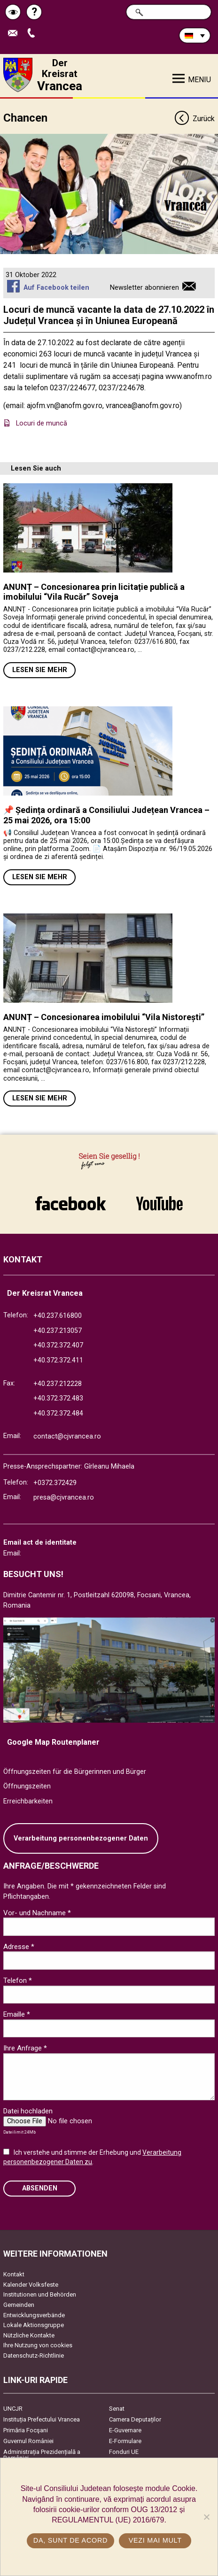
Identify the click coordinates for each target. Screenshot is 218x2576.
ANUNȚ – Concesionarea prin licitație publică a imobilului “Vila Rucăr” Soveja (94, 592)
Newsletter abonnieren (144, 288)
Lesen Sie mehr (39, 670)
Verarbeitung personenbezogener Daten (81, 1838)
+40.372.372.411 (58, 1360)
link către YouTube (159, 1203)
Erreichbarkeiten (28, 1801)
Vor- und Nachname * (37, 1913)
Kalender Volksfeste (30, 2284)
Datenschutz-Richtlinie (33, 2355)
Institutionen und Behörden (39, 2294)
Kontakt (13, 2274)
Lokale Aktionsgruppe (33, 2324)
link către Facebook (70, 1203)
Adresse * (18, 1946)
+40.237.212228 (57, 1384)
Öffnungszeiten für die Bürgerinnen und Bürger (74, 1772)
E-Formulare (125, 2440)
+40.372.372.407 (58, 1345)
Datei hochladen (28, 2111)
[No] (206, 2517)
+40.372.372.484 (58, 1413)
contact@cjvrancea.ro (67, 1436)
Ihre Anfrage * (25, 2048)
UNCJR (13, 2408)
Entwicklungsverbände (34, 2315)
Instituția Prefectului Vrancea (41, 2419)
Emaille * (16, 2014)
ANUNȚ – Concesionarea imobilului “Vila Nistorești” (103, 1017)
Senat (117, 2408)
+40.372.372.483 (58, 1398)
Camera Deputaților (135, 2419)
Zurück (194, 119)
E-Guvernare (125, 2430)
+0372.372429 (55, 1483)
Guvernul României (28, 2440)
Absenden (39, 2188)
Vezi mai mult (155, 2540)
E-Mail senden (15, 33)
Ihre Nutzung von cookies (37, 2345)
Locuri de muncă (42, 423)
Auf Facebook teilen (56, 288)
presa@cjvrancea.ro (63, 1497)
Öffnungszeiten (27, 1786)
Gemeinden (18, 2304)
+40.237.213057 (57, 1331)
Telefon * (17, 1980)
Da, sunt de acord (70, 2540)
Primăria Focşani (25, 2430)
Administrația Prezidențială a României (41, 2454)
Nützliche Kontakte (28, 2335)
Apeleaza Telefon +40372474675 (33, 33)
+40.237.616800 (57, 1316)
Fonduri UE (124, 2451)
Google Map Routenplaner (53, 1742)
